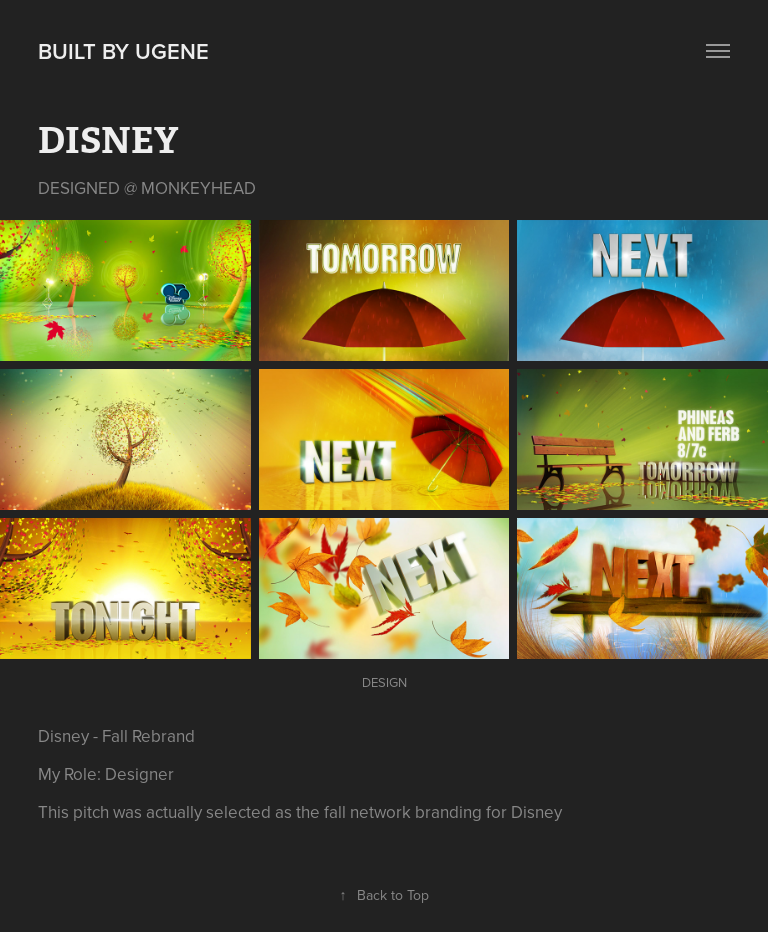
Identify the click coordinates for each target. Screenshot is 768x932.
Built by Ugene (123, 51)
